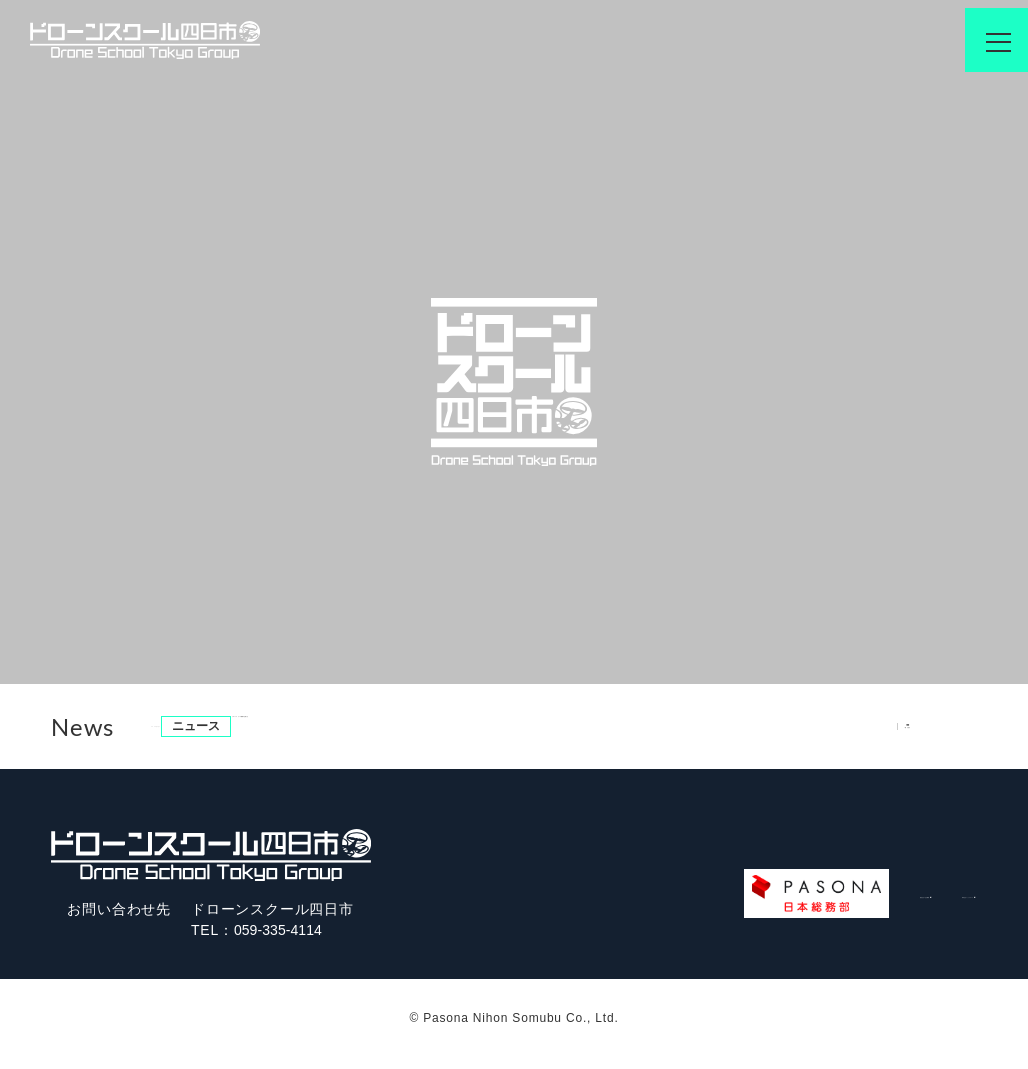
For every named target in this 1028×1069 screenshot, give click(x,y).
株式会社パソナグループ (873, 900)
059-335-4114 (282, 930)
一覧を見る (937, 725)
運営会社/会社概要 (680, 900)
